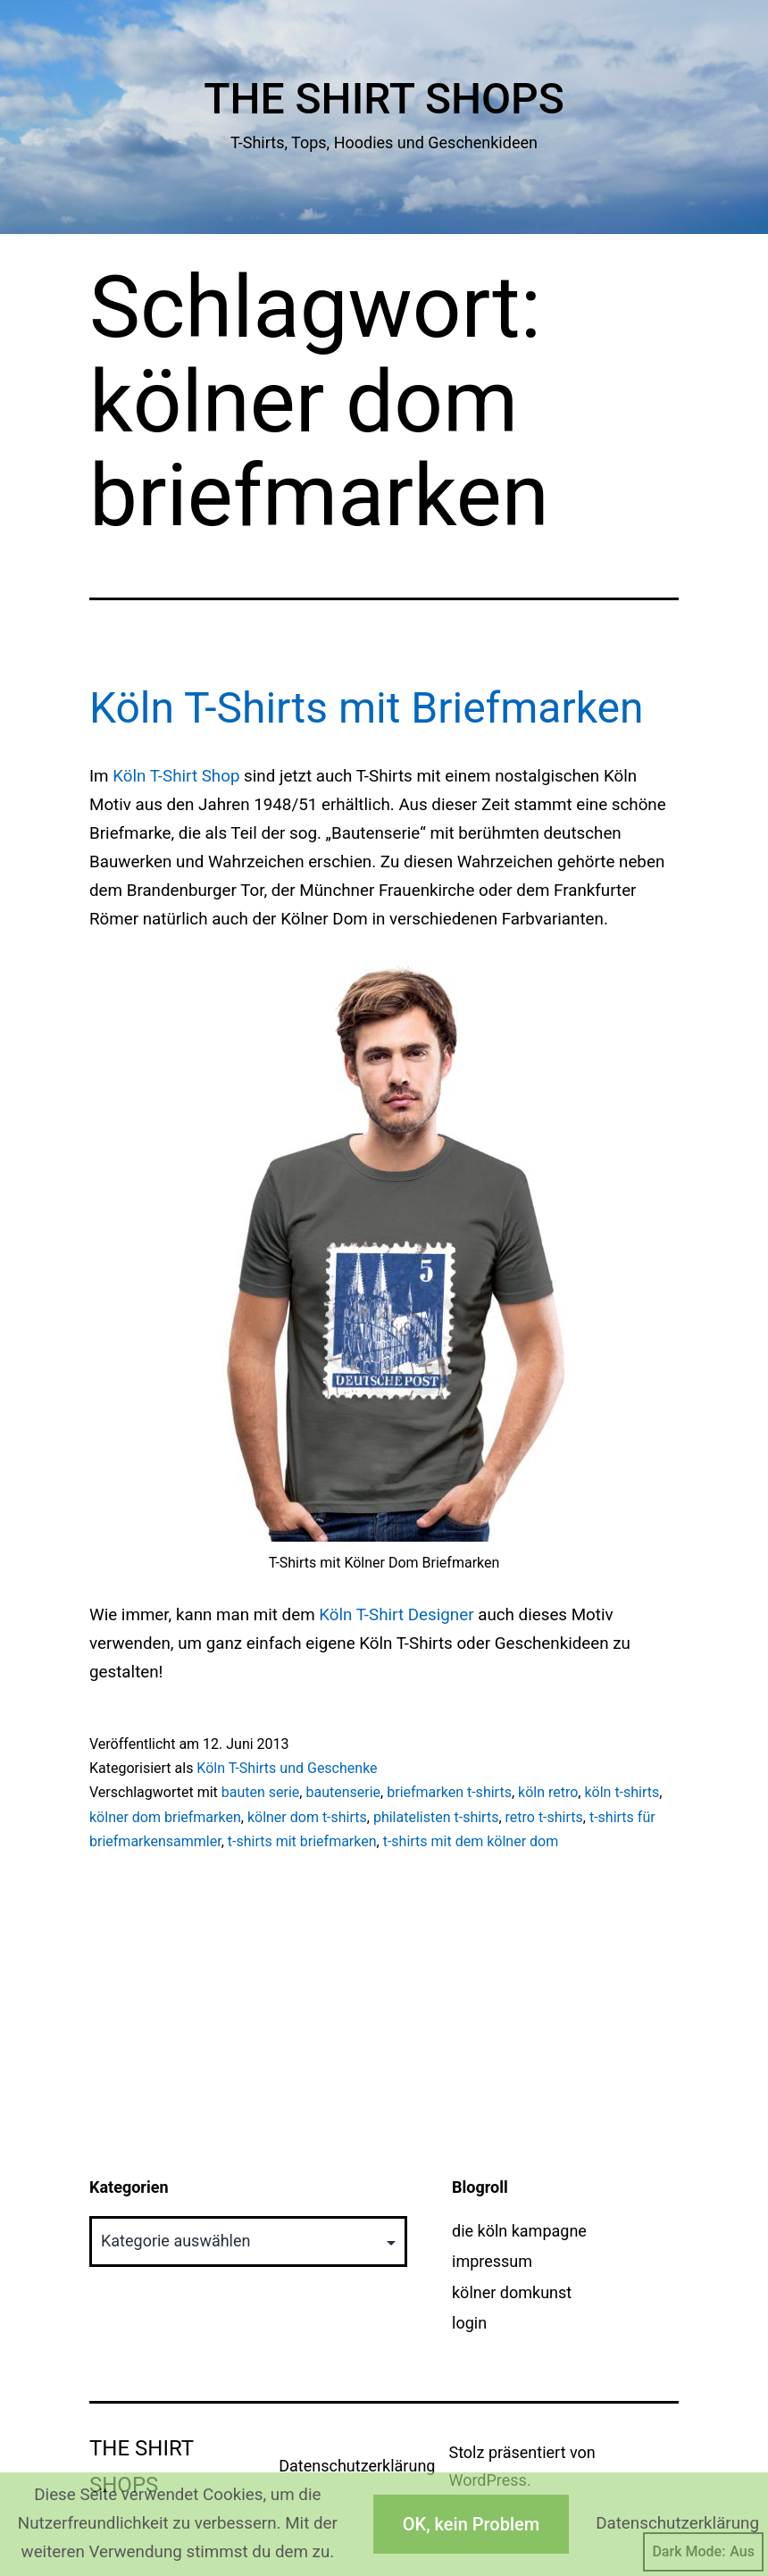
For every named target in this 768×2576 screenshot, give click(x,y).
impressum (492, 2261)
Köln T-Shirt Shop (176, 776)
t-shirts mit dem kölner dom (471, 1841)
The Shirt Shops (384, 98)
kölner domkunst (512, 2292)
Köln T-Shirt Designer (396, 1615)
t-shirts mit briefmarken (302, 1841)
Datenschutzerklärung (357, 2465)
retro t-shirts (544, 1817)
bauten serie (260, 1792)
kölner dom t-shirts (307, 1817)
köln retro (548, 1792)
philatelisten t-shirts (435, 1817)
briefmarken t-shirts (449, 1792)
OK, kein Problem (471, 2524)
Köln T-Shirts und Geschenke (286, 1768)
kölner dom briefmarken (165, 1817)
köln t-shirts (621, 1792)
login (469, 2322)
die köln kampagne (519, 2230)
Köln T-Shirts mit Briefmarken (366, 707)
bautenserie (342, 1792)
